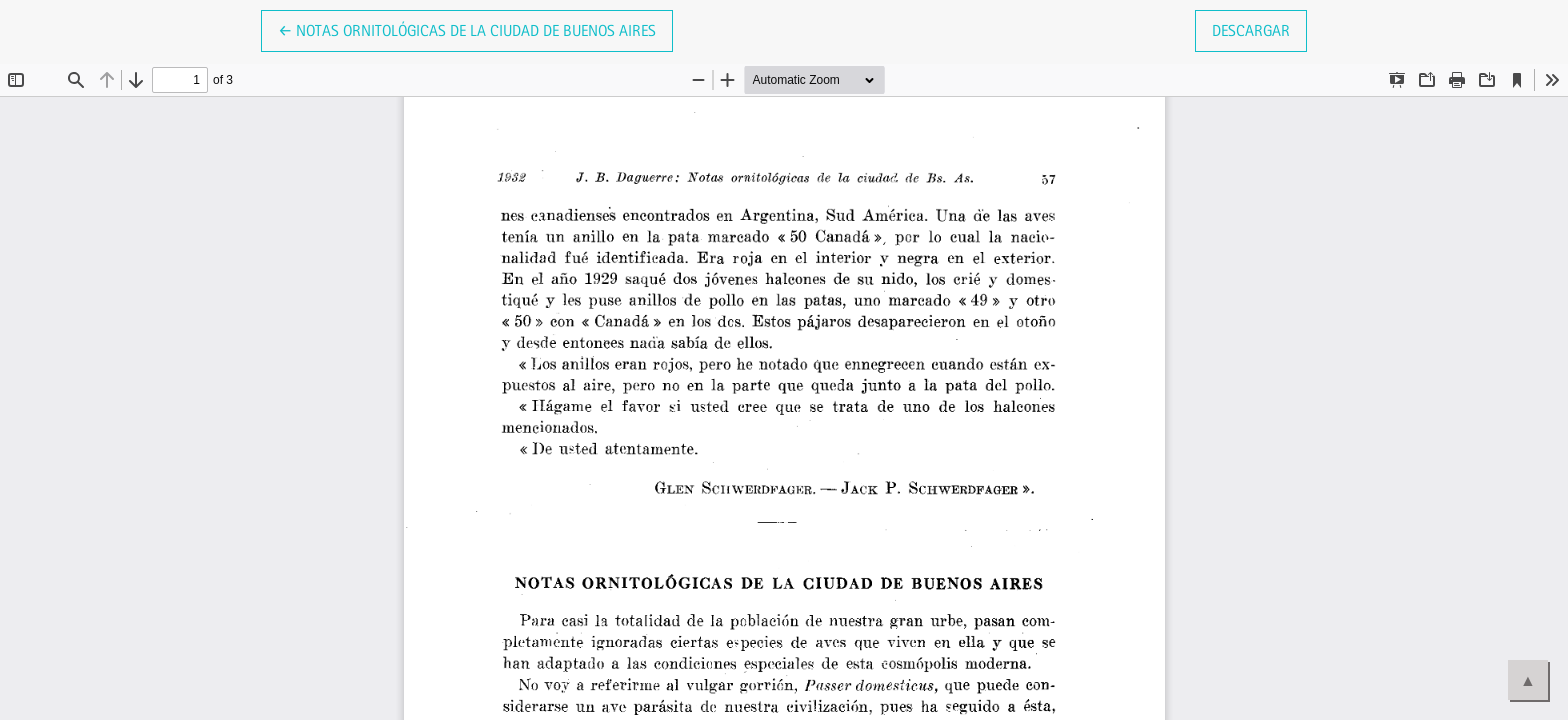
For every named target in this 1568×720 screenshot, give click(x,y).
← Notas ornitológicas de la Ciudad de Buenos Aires (467, 29)
